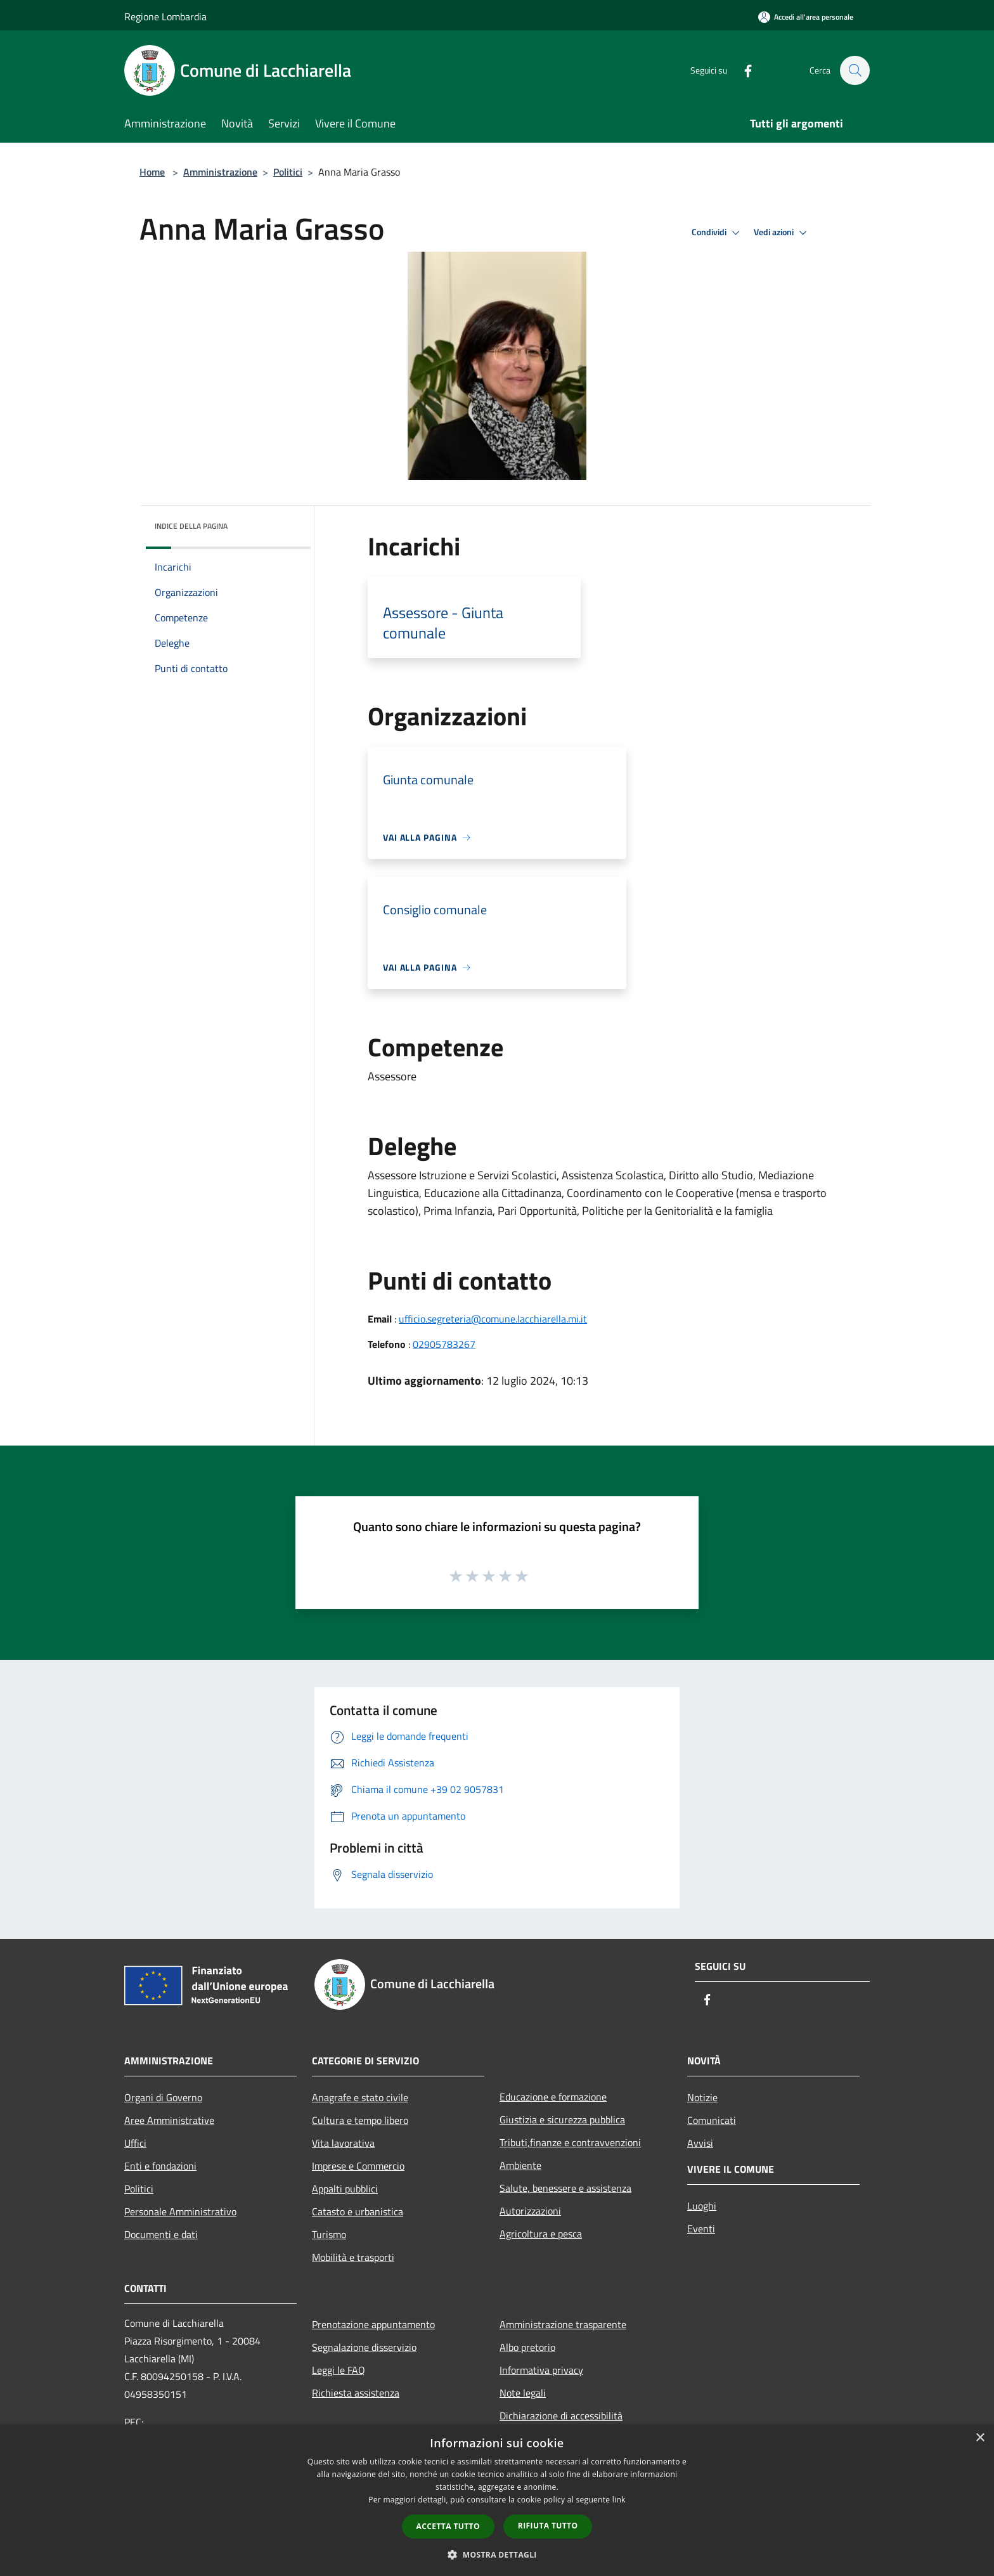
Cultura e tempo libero (360, 2120)
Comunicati (711, 2120)
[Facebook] (741, 70)
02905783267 (444, 1344)
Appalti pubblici (345, 2188)
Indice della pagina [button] (191, 526)
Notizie (702, 2097)
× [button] (979, 2438)
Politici (287, 171)
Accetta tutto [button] (448, 2526)
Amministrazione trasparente (563, 2324)
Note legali (523, 2392)
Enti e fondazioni (160, 2165)
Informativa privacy (541, 2370)
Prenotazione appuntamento (373, 2324)
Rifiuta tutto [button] (548, 2525)
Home (152, 171)
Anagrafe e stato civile (360, 2097)
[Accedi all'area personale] (806, 17)
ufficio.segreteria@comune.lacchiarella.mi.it (493, 1318)
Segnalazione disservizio (364, 2347)
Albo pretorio (527, 2347)
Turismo (329, 2234)
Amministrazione (220, 171)
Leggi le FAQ (338, 2370)
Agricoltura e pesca (541, 2233)
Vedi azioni (782, 232)
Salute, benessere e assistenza (565, 2188)
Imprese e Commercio (358, 2165)
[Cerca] (854, 70)
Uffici (135, 2143)
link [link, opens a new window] (619, 2499)
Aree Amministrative (169, 2120)
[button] (497, 2554)
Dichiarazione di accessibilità (561, 2415)
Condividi (718, 232)
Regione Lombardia (165, 16)
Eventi (701, 2228)
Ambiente (520, 2165)
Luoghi (701, 2205)
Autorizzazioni (530, 2210)
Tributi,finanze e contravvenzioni (570, 2142)
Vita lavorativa (343, 2143)
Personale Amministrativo (180, 2211)
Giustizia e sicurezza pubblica (562, 2119)
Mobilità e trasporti (353, 2257)
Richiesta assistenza (355, 2392)
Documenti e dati (161, 2234)
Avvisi (700, 2143)
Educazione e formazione (553, 2096)
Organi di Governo (163, 2097)
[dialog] (497, 2500)
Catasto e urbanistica (357, 2211)
